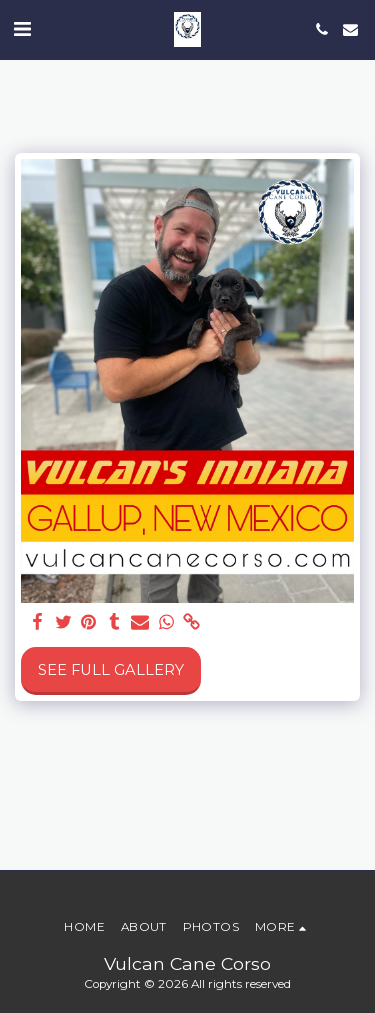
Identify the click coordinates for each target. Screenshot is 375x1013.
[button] (22, 29)
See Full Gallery (111, 670)
